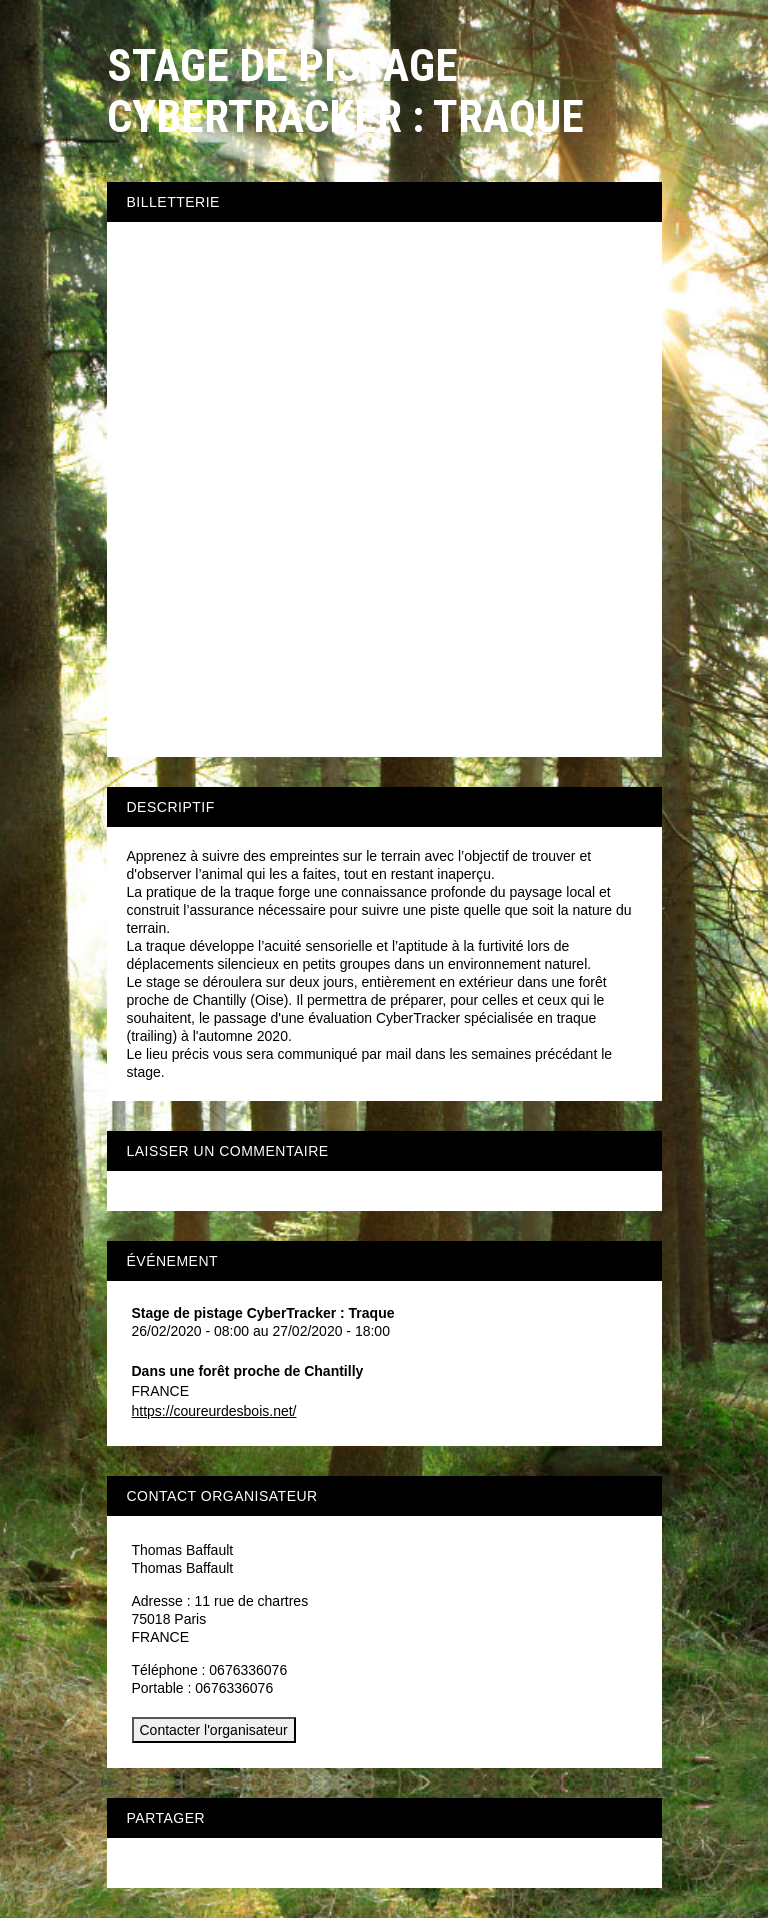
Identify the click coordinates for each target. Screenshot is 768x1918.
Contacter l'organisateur (214, 1730)
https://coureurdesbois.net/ (214, 1411)
